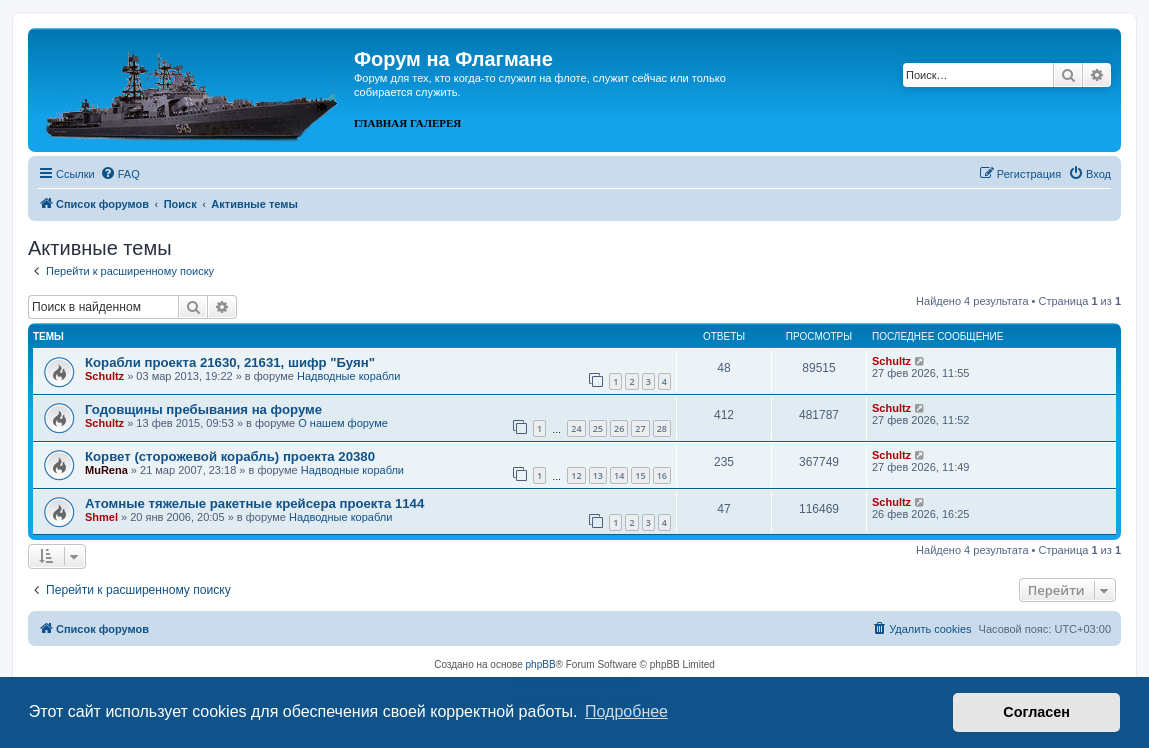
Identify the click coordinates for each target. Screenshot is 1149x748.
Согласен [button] (1036, 712)
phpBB (541, 664)
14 (619, 475)
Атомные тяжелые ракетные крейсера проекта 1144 (254, 503)
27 (640, 428)
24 (576, 428)
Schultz (104, 376)
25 (598, 428)
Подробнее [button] (626, 711)
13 (598, 475)
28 (662, 428)
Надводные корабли (348, 376)
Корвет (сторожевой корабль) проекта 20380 (230, 456)
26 (619, 428)
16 (662, 475)
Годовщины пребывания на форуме (203, 409)
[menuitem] (120, 174)
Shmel (101, 517)
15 (640, 475)
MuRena (106, 470)
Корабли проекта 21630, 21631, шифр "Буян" (230, 362)
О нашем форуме (343, 423)
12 (576, 475)
